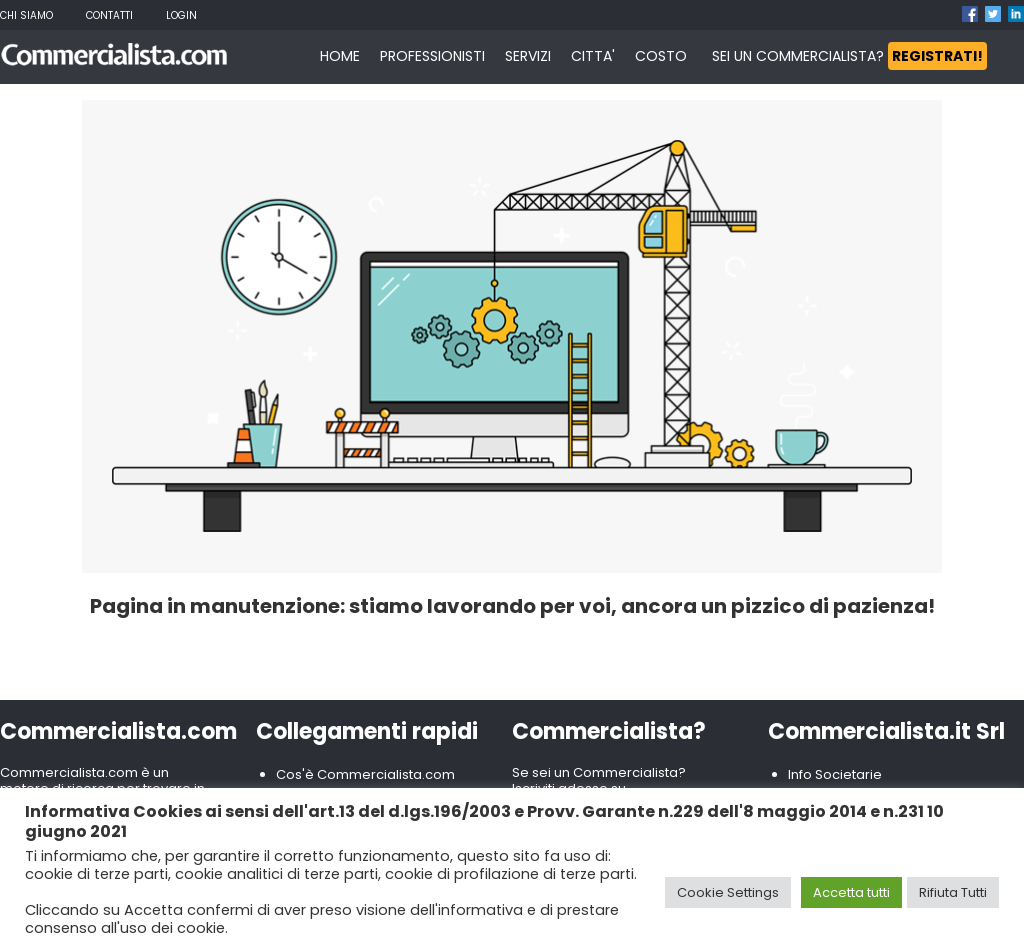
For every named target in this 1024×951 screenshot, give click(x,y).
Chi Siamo (26, 15)
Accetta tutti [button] (851, 892)
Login (181, 15)
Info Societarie (835, 774)
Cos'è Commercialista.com (365, 774)
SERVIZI (528, 56)
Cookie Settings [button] (728, 892)
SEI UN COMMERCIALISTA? (849, 56)
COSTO (661, 56)
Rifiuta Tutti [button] (953, 892)
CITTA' (593, 56)
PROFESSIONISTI (432, 56)
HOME (340, 56)
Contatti (109, 15)
